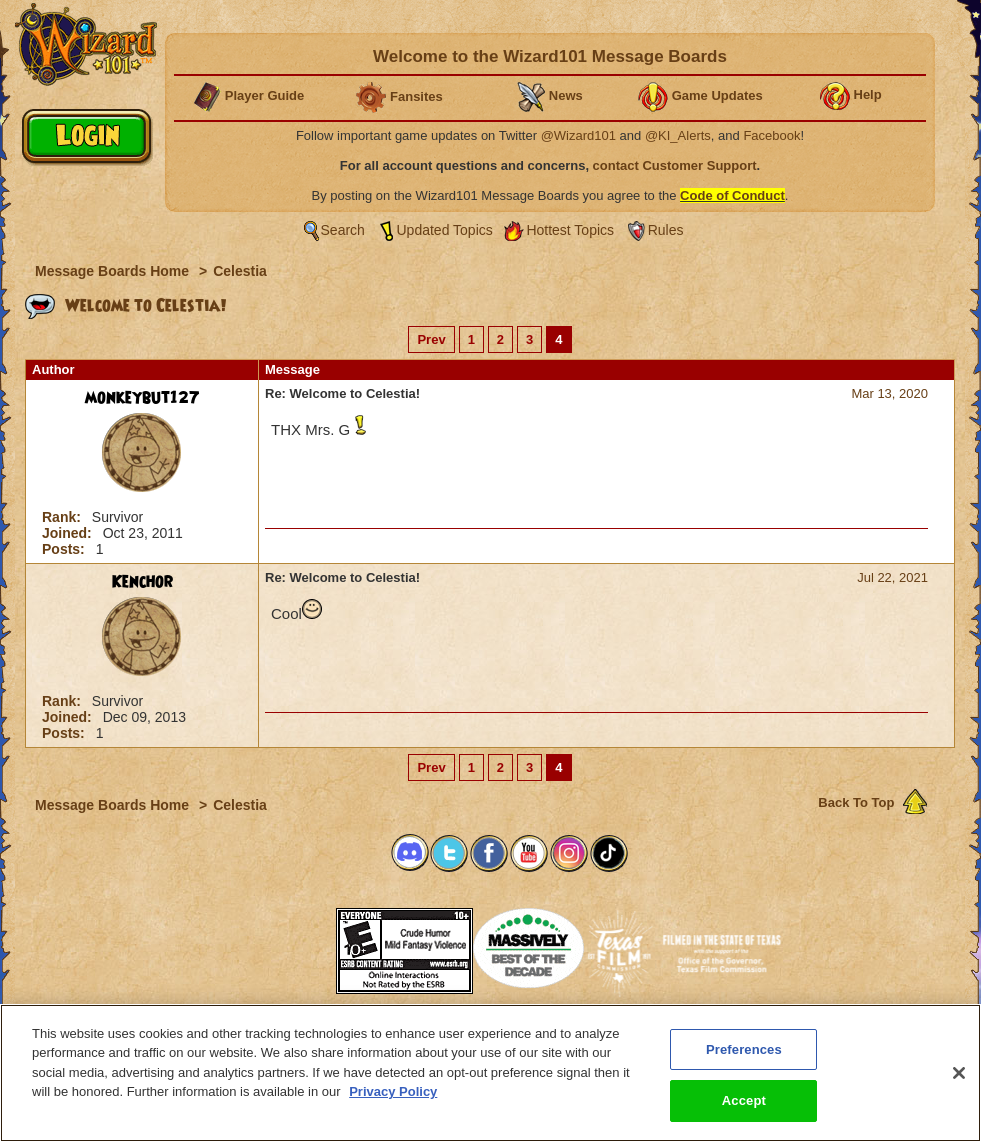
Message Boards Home (114, 271)
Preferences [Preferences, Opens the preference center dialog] (744, 1057)
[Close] (959, 1081)
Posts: (65, 549)
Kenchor (142, 582)
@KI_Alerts (678, 135)
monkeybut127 (142, 398)
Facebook (771, 135)
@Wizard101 (578, 135)
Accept (744, 1109)
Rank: (63, 517)
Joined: (69, 533)
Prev (431, 339)
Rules (666, 230)
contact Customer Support (675, 165)
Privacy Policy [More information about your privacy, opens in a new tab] (393, 1099)
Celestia (240, 271)
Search (343, 230)
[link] (286, 944)
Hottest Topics (570, 230)
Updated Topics (445, 230)
